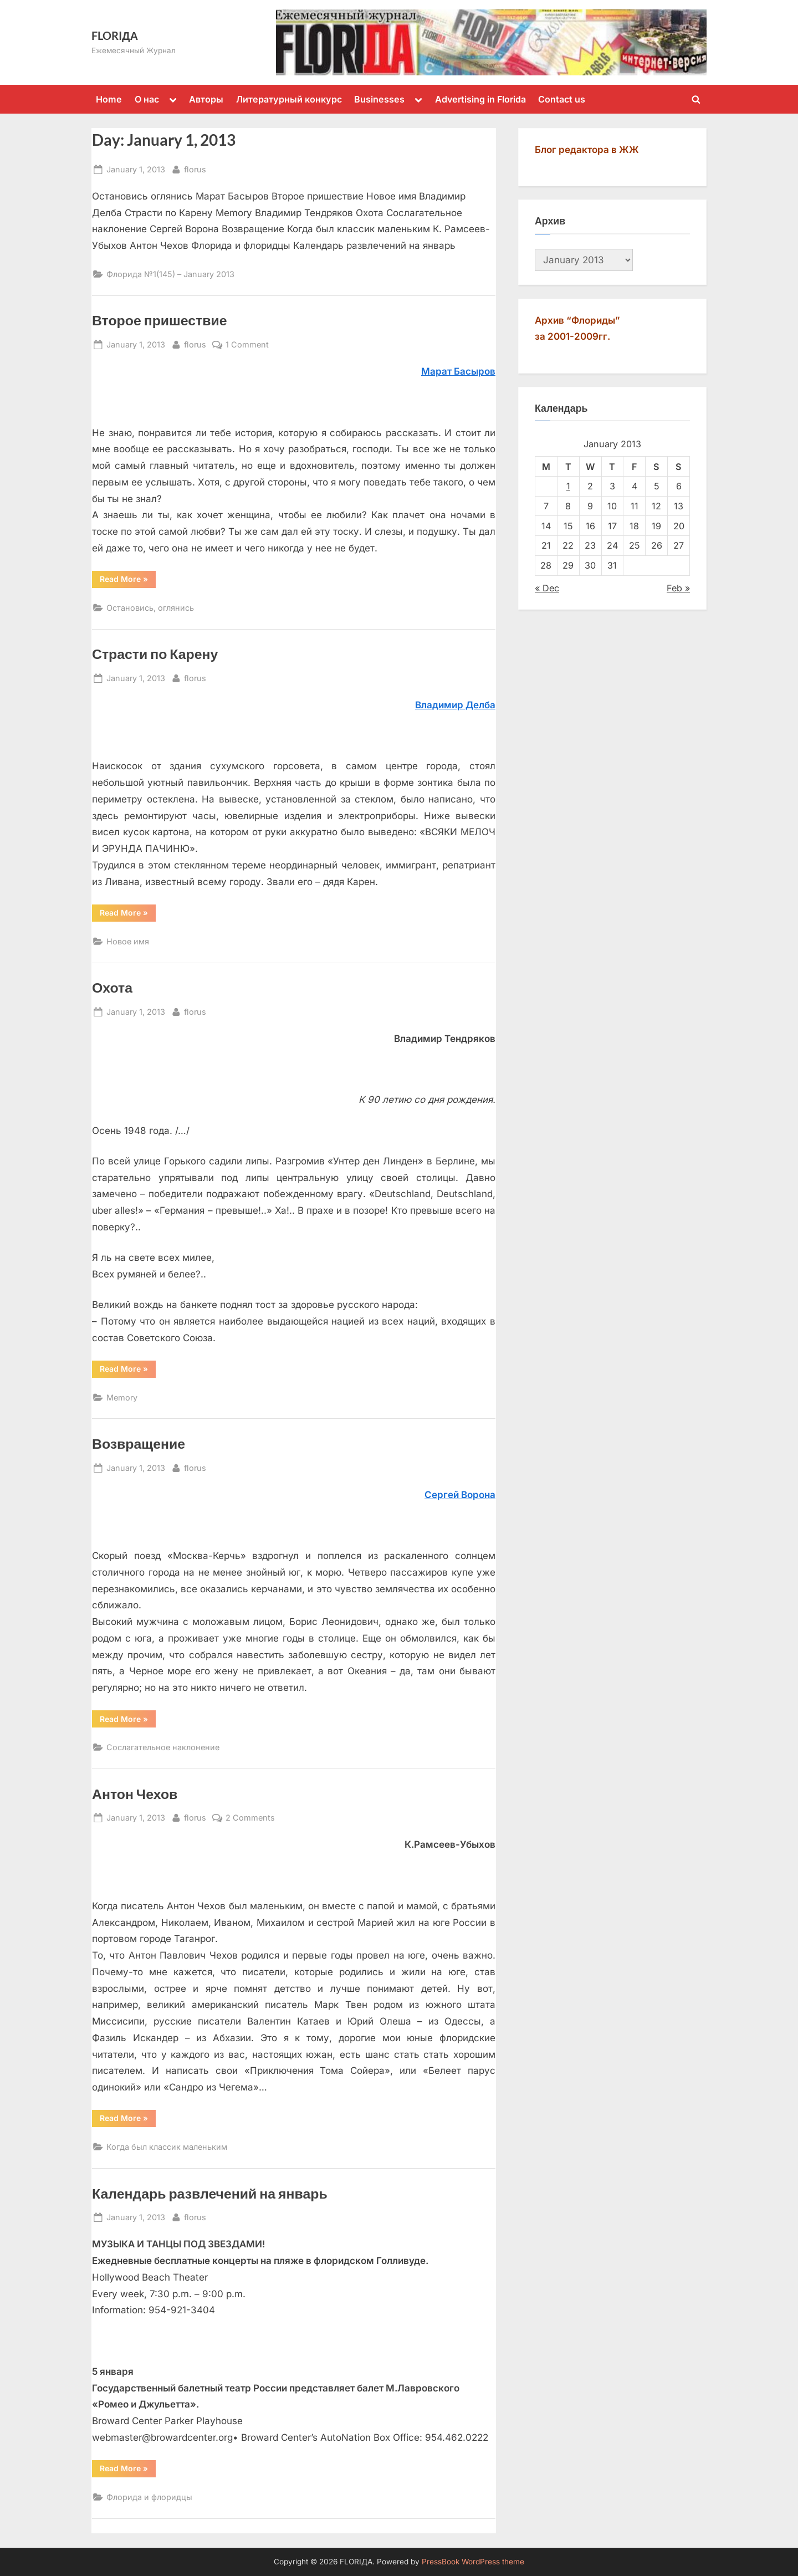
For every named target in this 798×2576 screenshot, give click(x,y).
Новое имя (127, 941)
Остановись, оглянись (150, 607)
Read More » (128, 581)
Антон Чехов (134, 1794)
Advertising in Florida (480, 99)
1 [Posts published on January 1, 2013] (568, 486)
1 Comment (247, 344)
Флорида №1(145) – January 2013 (170, 274)
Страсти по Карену (155, 654)
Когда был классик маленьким (166, 2146)
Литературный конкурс (289, 99)
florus (195, 168)
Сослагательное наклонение (162, 1747)
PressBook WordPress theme (473, 2561)
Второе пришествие (159, 320)
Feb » (678, 588)
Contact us (561, 99)
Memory (121, 1397)
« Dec (547, 588)
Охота (112, 987)
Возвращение (138, 1443)
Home (109, 99)
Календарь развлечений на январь (210, 2193)
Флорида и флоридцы (149, 2497)
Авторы (206, 99)
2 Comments (250, 1817)
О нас (147, 99)
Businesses (379, 99)
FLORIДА (114, 35)
